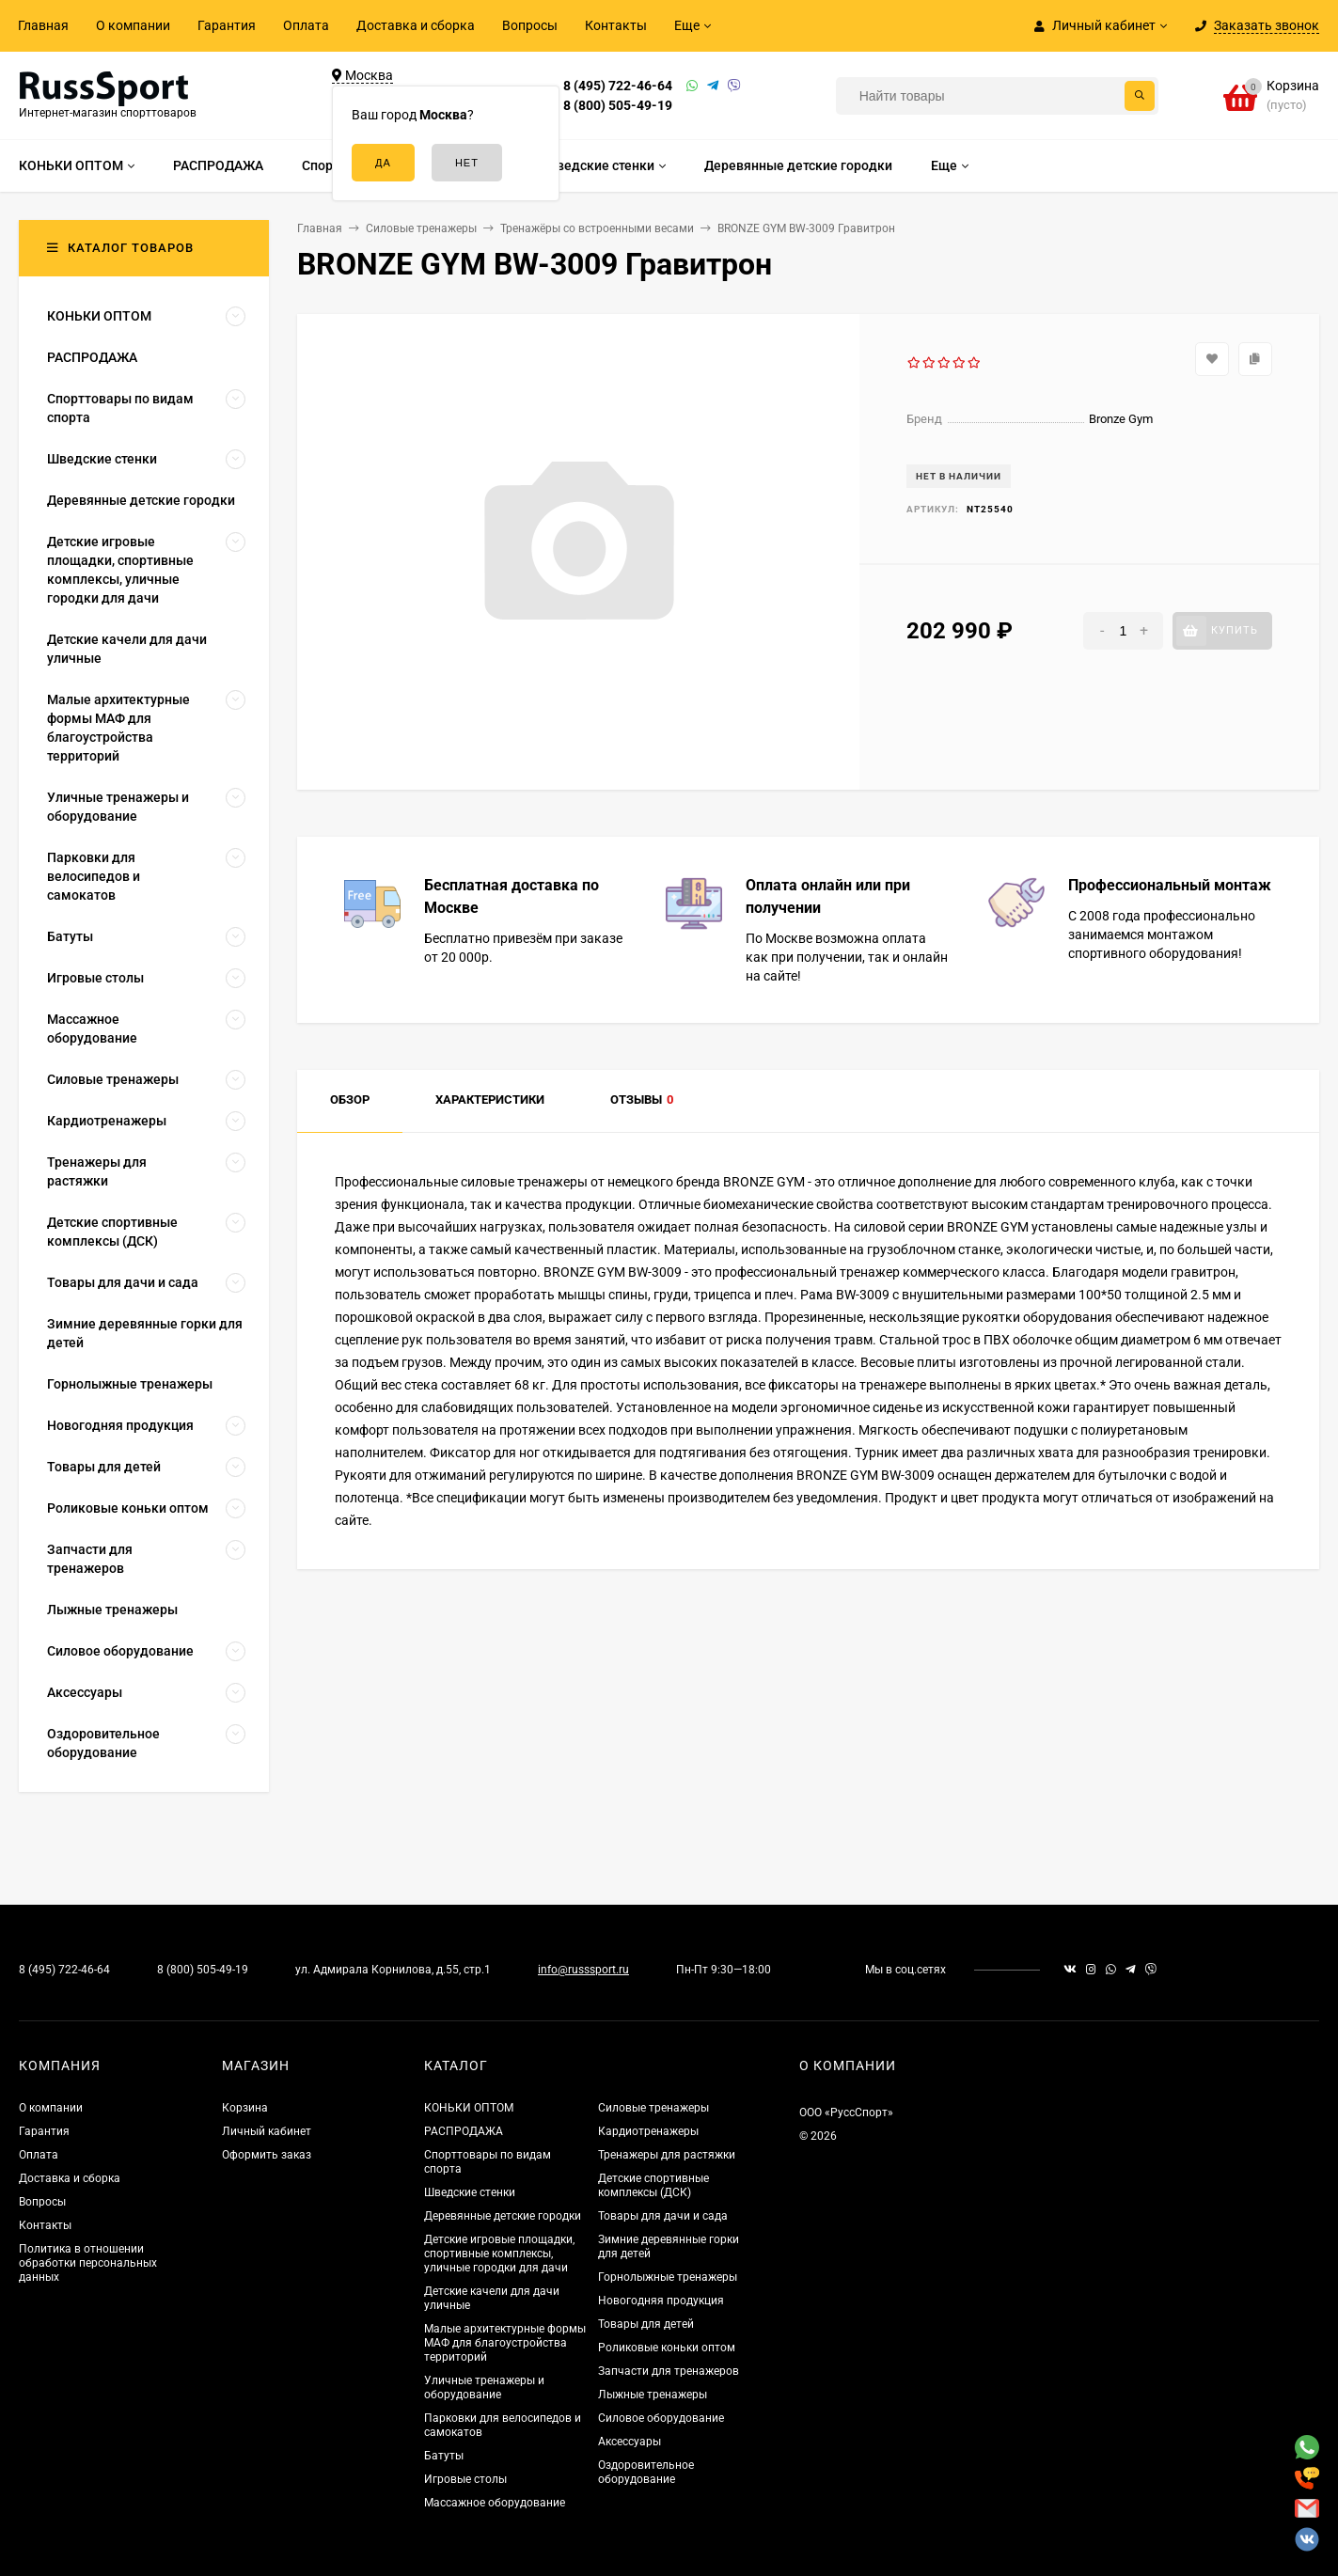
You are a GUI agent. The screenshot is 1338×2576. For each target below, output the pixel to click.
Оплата (306, 25)
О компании (133, 25)
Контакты (616, 25)
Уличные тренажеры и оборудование (484, 2387)
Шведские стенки (469, 2192)
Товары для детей (646, 2324)
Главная (43, 25)
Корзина (245, 2107)
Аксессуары (629, 2441)
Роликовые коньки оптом (666, 2347)
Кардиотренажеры (648, 2131)
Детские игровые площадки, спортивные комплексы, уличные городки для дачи (499, 2253)
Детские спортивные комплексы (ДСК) (653, 2185)
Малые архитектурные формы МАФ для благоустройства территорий (505, 2343)
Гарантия (226, 25)
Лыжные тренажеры (652, 2394)
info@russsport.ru (583, 1969)
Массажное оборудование (494, 2502)
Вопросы (530, 25)
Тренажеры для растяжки (666, 2154)
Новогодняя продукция (661, 2300)
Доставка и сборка (415, 25)
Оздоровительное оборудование (646, 2472)
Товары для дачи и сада (663, 2216)
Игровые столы (465, 2479)
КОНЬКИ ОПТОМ (468, 2107)
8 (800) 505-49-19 (617, 105)
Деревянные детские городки (502, 2216)
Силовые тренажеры (653, 2107)
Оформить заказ (266, 2154)
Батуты (444, 2455)
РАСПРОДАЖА (463, 2131)
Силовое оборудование (661, 2418)
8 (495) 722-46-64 (617, 85)
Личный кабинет (266, 2131)
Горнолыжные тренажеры (667, 2277)
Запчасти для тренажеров (668, 2371)
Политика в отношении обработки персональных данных (88, 2263)
